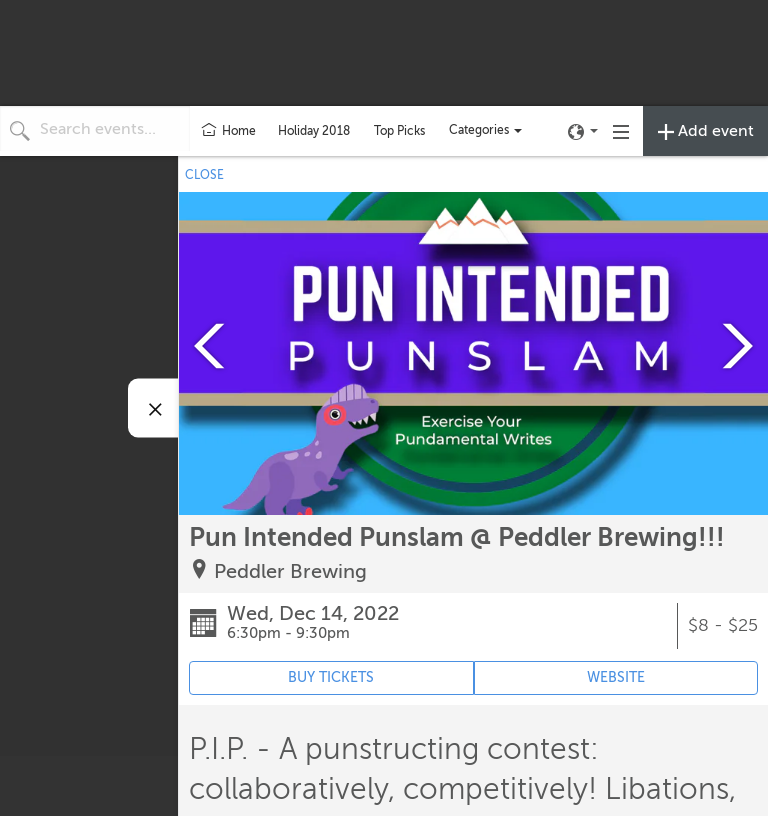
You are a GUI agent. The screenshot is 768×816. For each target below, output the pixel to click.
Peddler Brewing (290, 571)
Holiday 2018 (314, 131)
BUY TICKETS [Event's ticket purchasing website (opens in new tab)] (331, 677)
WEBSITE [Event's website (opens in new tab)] (616, 677)
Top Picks (399, 131)
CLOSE (204, 175)
